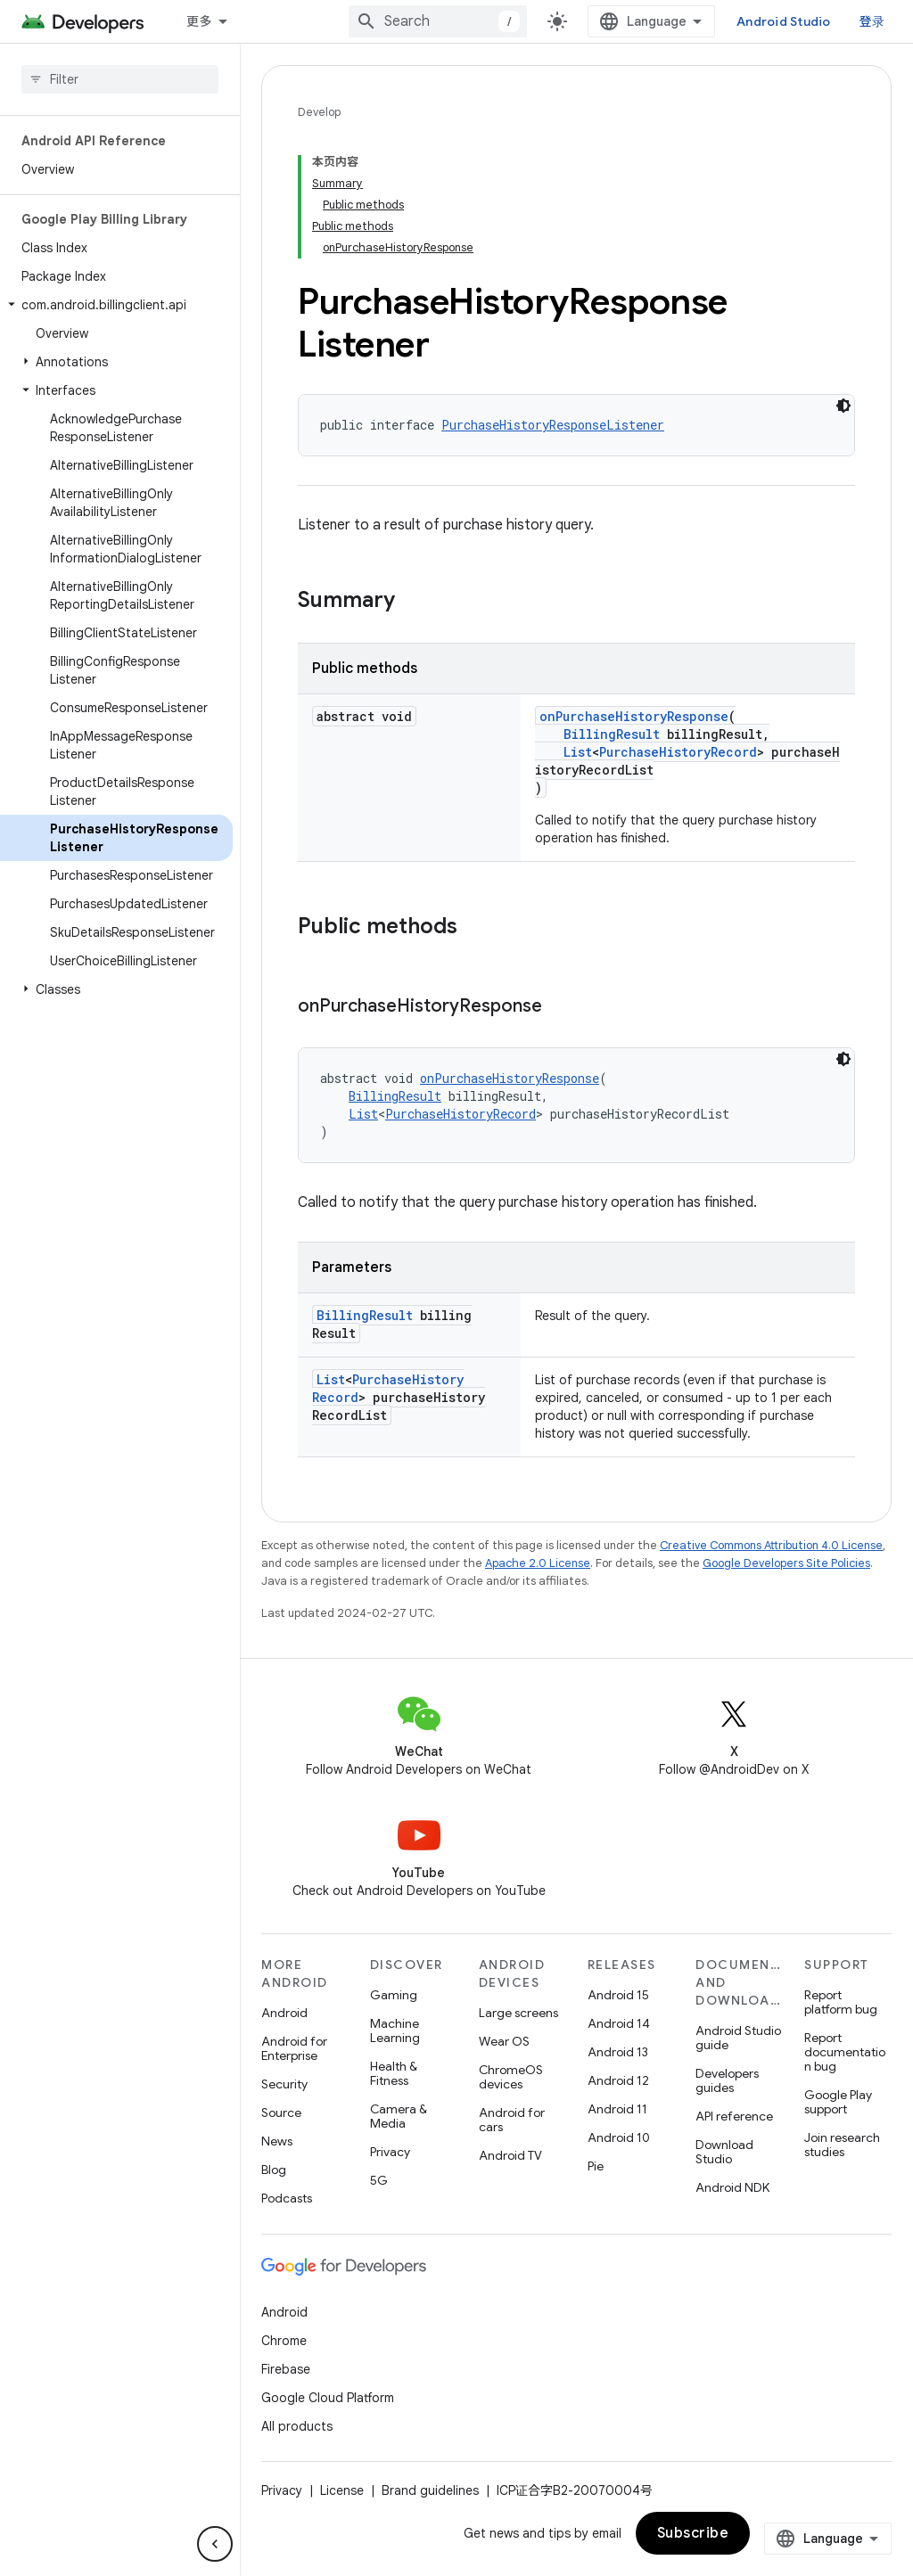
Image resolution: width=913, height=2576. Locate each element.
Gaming (393, 1995)
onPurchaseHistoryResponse (633, 716)
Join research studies (842, 2144)
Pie (596, 2166)
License (342, 2490)
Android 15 (618, 1995)
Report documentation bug (844, 2052)
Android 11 (617, 2109)
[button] (116, 305)
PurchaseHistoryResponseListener (552, 424)
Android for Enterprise (294, 2048)
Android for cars (512, 2119)
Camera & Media (398, 2116)
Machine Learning (395, 2030)
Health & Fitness (393, 2073)
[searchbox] (119, 79)
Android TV (510, 2155)
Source (281, 2112)
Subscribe (693, 2533)
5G (379, 2180)
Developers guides (727, 2080)
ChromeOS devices (511, 2077)
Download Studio (724, 2152)
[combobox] (438, 21)
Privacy (390, 2152)
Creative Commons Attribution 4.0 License (771, 1545)
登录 (872, 21)
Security (284, 2084)
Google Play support (838, 2102)
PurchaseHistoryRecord (678, 751)
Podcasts (286, 2198)
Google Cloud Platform (327, 2398)
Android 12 (618, 2080)
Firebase (285, 2369)
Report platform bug (840, 2002)
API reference (734, 2116)
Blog (273, 2170)
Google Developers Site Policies (786, 1563)
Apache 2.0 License (537, 1563)
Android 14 (619, 2023)
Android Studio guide (738, 2037)
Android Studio (783, 21)
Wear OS (504, 2041)
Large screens (518, 2013)
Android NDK (732, 2187)
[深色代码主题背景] (843, 405)
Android (284, 2013)
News (276, 2141)
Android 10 (619, 2137)
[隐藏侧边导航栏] (215, 2544)
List (577, 751)
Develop (319, 111)
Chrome (284, 2341)
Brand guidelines (430, 2490)
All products (297, 2426)
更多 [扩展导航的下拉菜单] (199, 21)
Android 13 (618, 2052)
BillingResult (611, 734)
